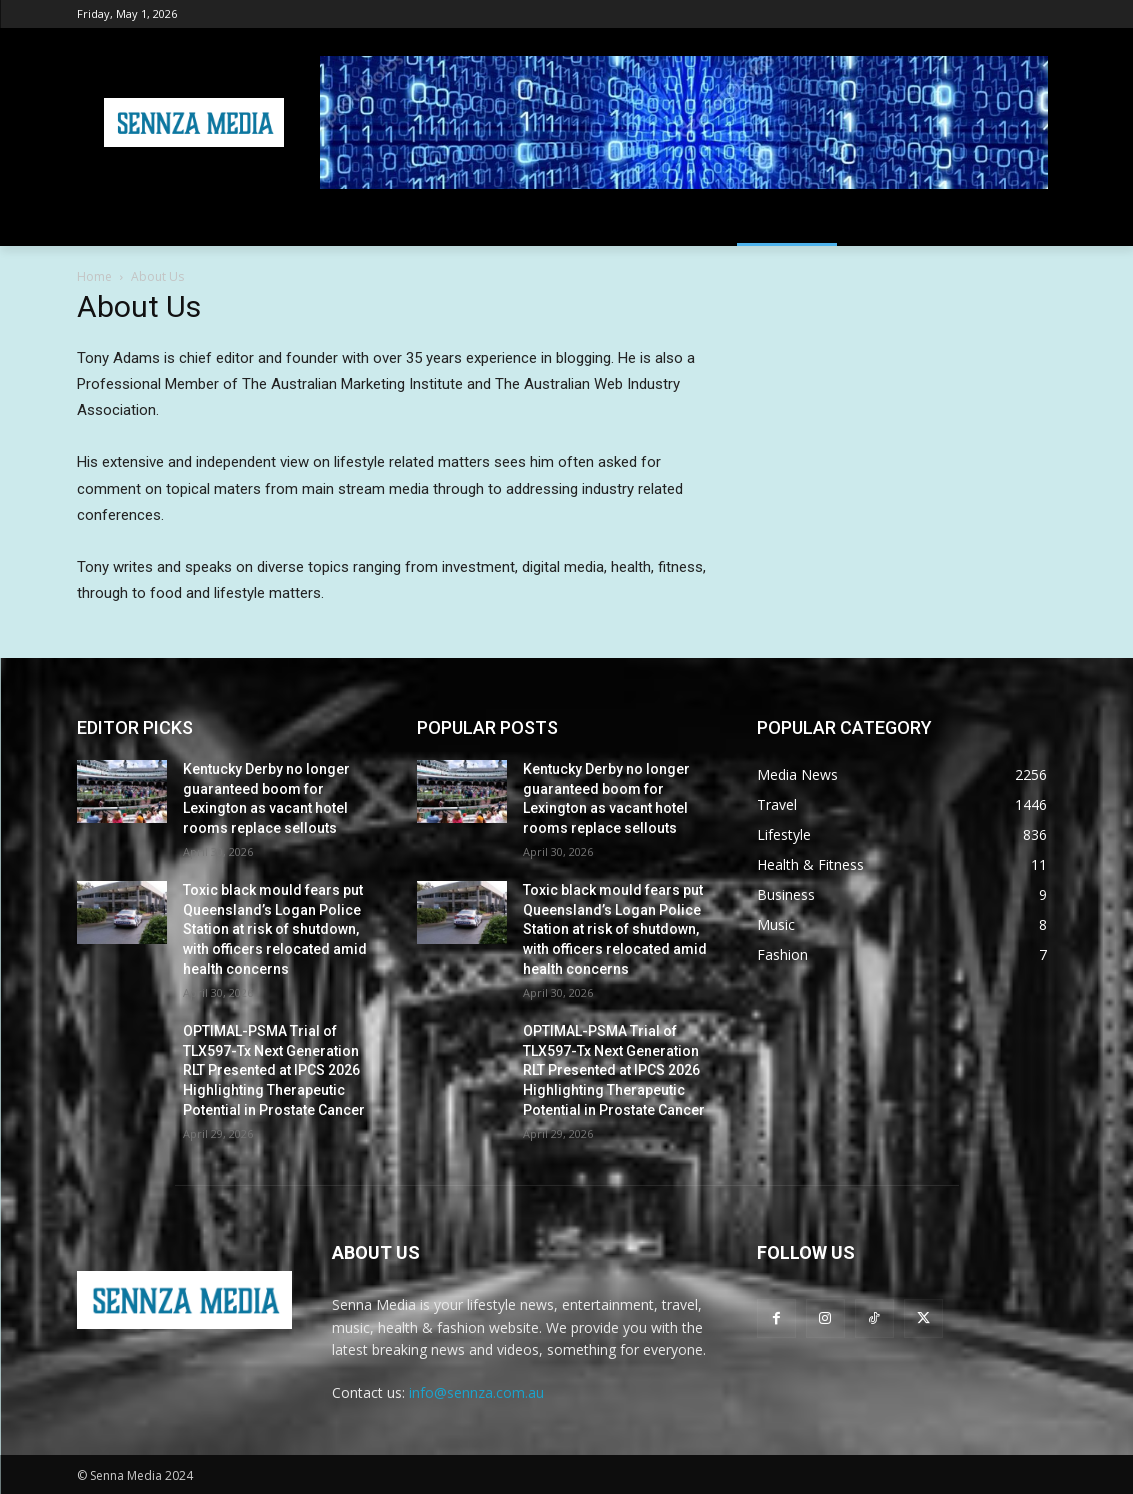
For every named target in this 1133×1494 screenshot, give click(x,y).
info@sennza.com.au (476, 1392)
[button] (1033, 222)
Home (94, 276)
